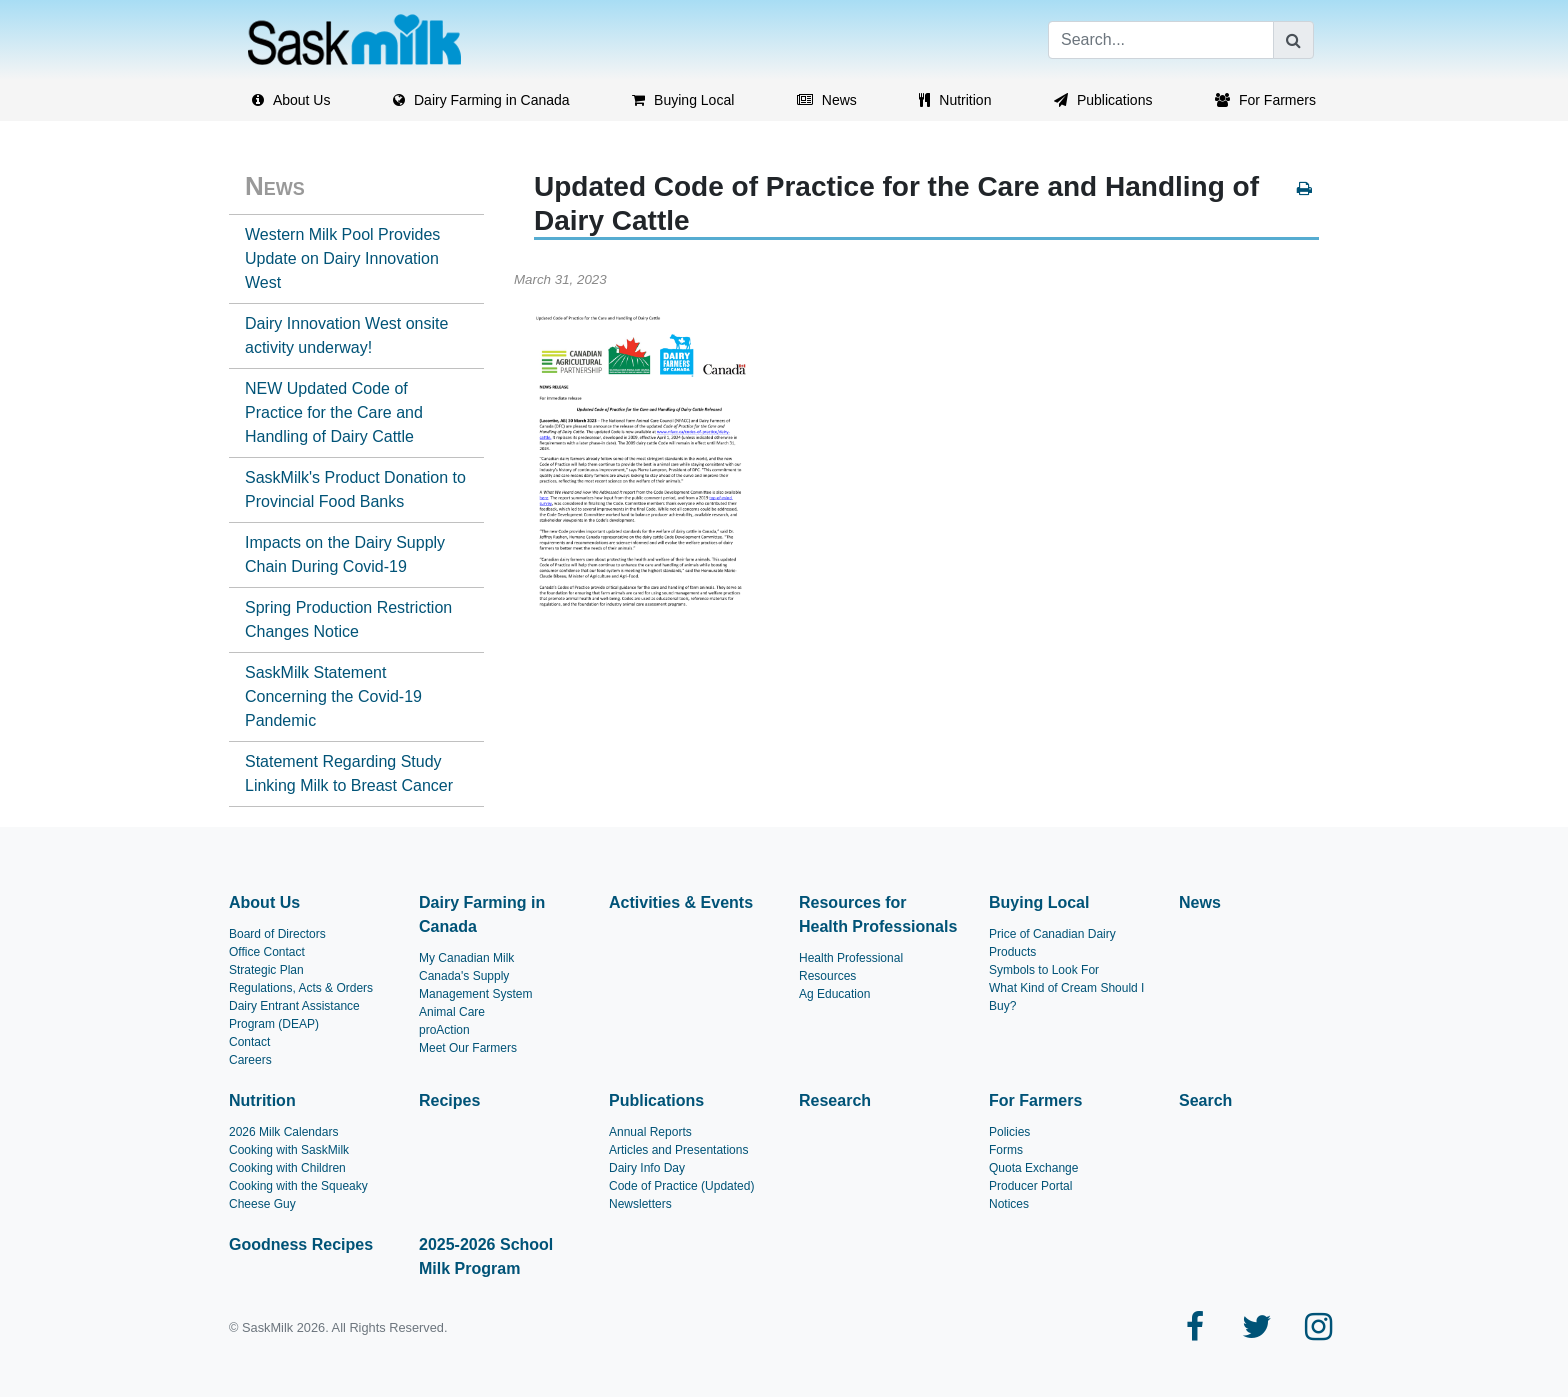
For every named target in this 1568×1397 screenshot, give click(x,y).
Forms (1006, 1150)
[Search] (1161, 40)
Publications (656, 1100)
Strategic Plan (266, 970)
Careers (250, 1060)
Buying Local (1039, 902)
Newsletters (640, 1204)
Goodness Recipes (301, 1244)
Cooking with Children (287, 1168)
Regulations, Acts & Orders (301, 988)
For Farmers (1035, 1100)
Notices (1009, 1204)
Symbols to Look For (1044, 970)
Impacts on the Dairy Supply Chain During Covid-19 (345, 554)
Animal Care (452, 1012)
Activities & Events (681, 902)
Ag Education (834, 994)
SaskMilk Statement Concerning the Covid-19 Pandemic (333, 696)
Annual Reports (650, 1132)
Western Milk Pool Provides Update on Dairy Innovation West (342, 258)
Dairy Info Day (647, 1168)
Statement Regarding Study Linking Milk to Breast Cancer (349, 773)
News (275, 186)
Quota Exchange (1033, 1168)
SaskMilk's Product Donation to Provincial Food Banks (355, 489)
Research (835, 1100)
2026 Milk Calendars (283, 1132)
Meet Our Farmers (468, 1048)
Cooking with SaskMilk (289, 1150)
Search (1205, 1100)
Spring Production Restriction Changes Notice (348, 619)
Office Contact (267, 952)
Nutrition (262, 1100)
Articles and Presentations (678, 1150)
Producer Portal (1030, 1186)
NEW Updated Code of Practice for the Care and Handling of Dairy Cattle (334, 412)
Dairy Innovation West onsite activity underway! (346, 335)
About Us (264, 902)
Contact (249, 1042)
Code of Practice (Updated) (681, 1186)
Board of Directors (277, 934)
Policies (1009, 1132)
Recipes (449, 1100)
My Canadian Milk (466, 958)
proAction (444, 1030)
